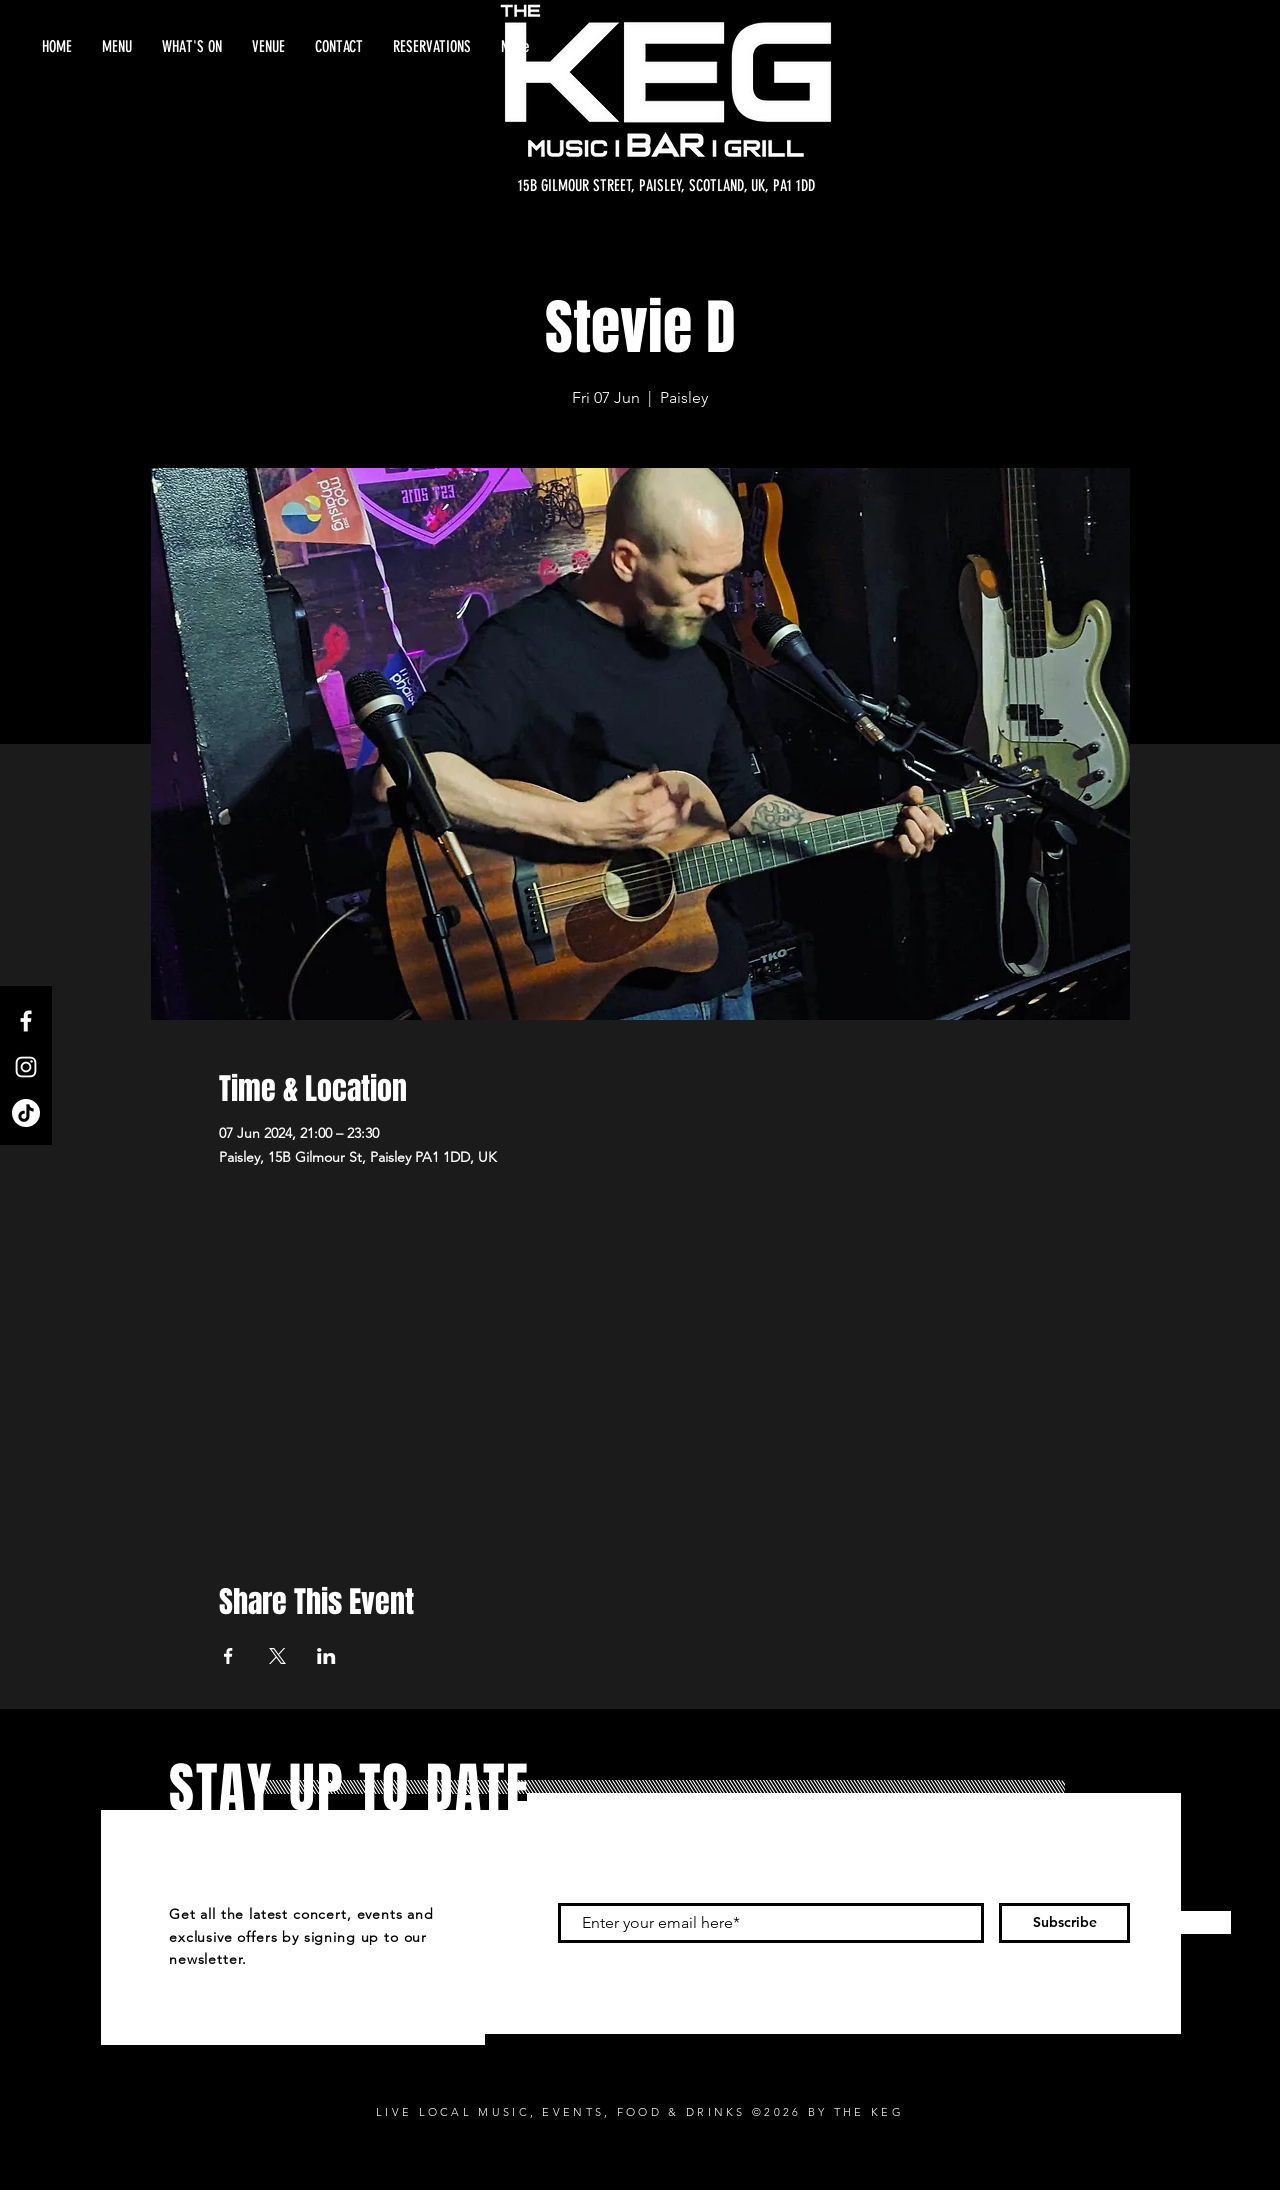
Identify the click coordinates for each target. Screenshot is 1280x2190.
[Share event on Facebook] (228, 1656)
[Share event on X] (277, 1656)
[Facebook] (26, 1021)
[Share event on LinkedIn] (326, 1656)
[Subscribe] (1064, 1923)
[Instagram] (26, 1067)
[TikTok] (26, 1113)
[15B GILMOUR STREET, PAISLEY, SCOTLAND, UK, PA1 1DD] (666, 186)
